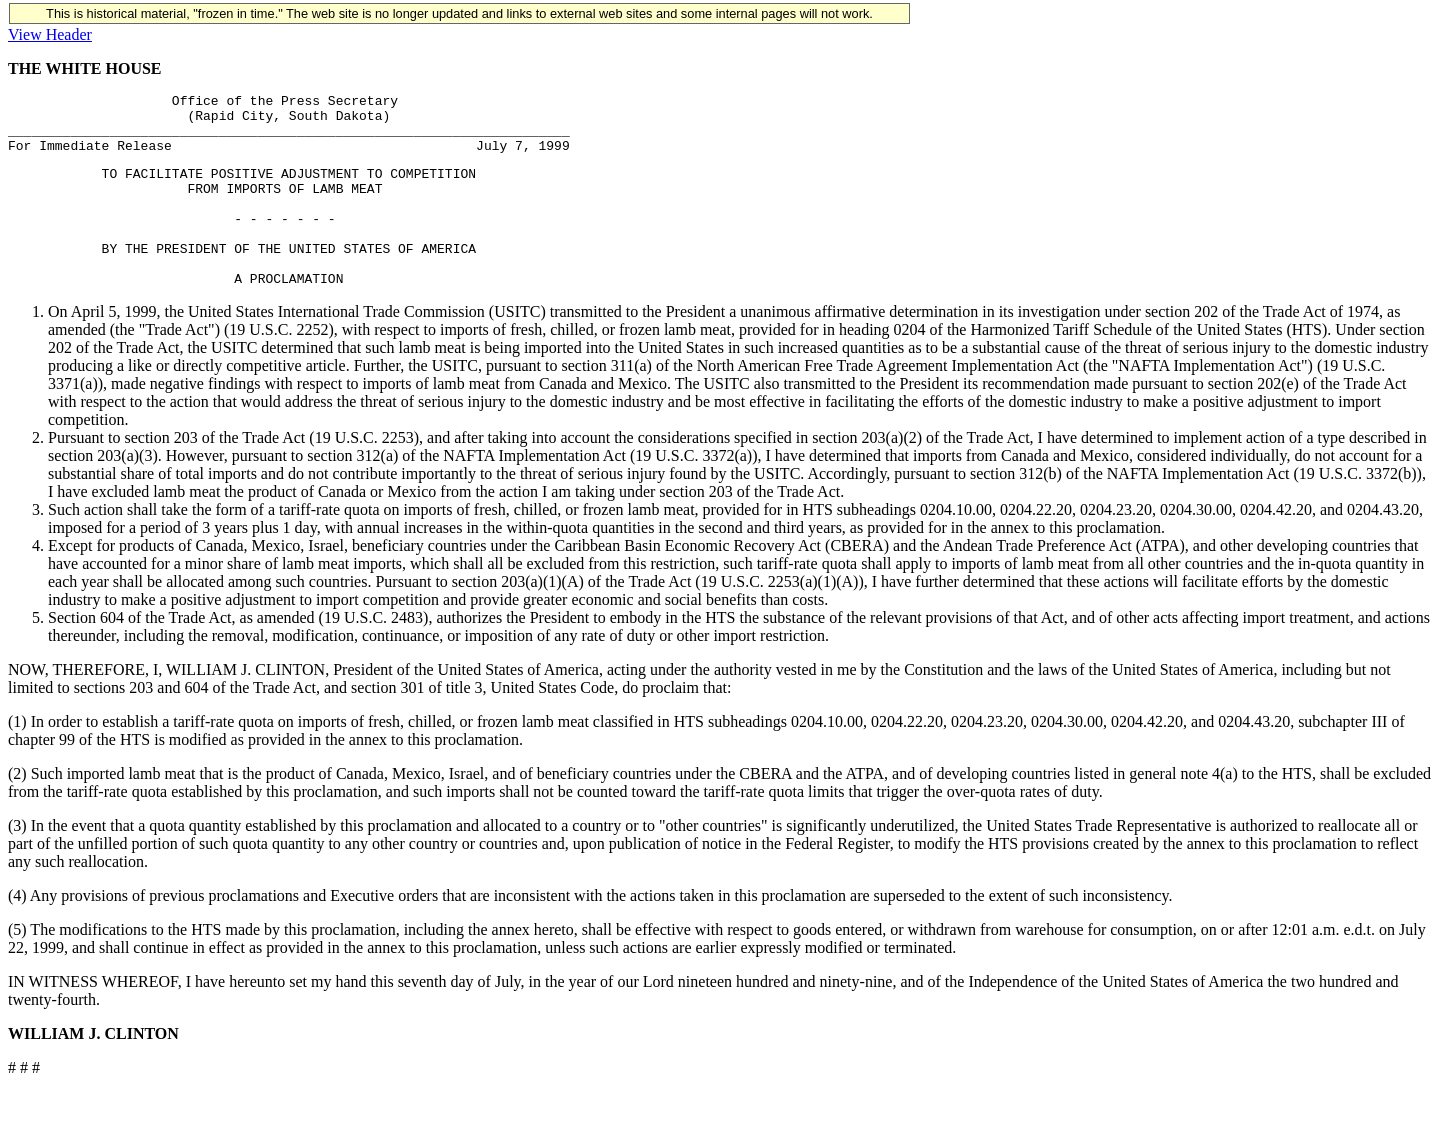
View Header (50, 34)
